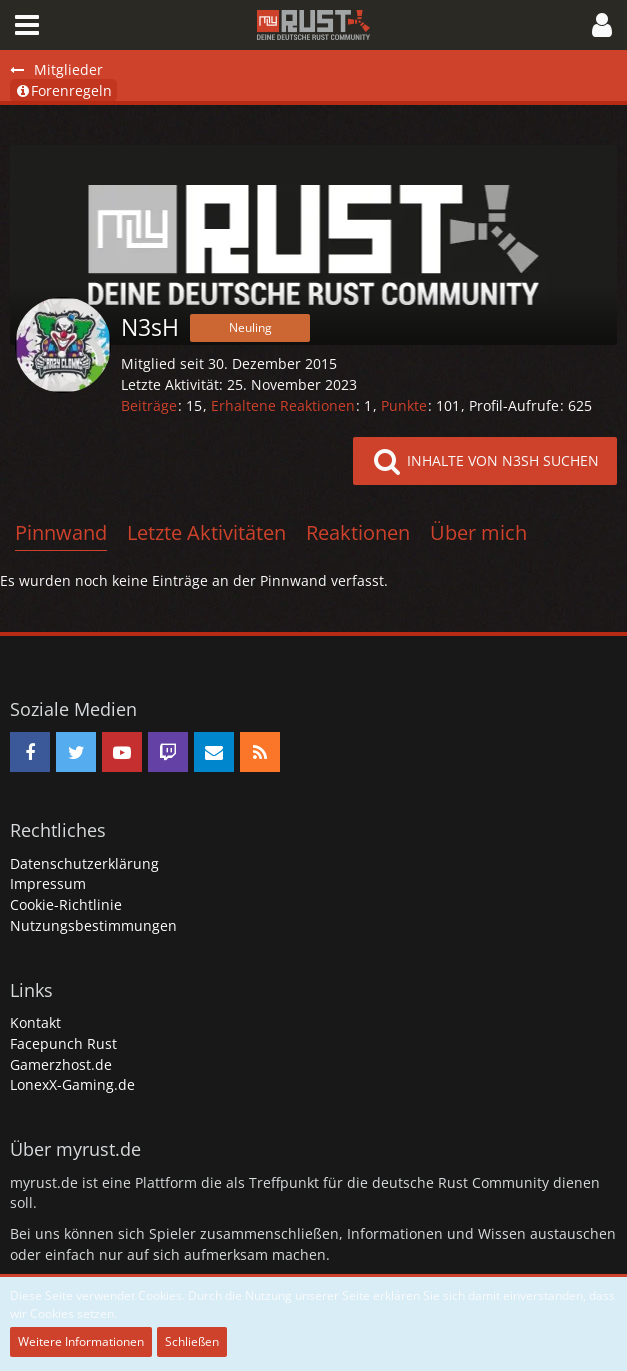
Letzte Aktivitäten (206, 532)
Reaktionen (358, 532)
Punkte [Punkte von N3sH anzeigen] (404, 405)
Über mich (478, 532)
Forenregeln (63, 90)
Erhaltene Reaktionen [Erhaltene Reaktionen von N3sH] (283, 405)
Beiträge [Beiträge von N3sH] (149, 405)
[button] (27, 25)
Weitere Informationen (81, 1341)
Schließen (192, 1341)
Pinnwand (61, 532)
